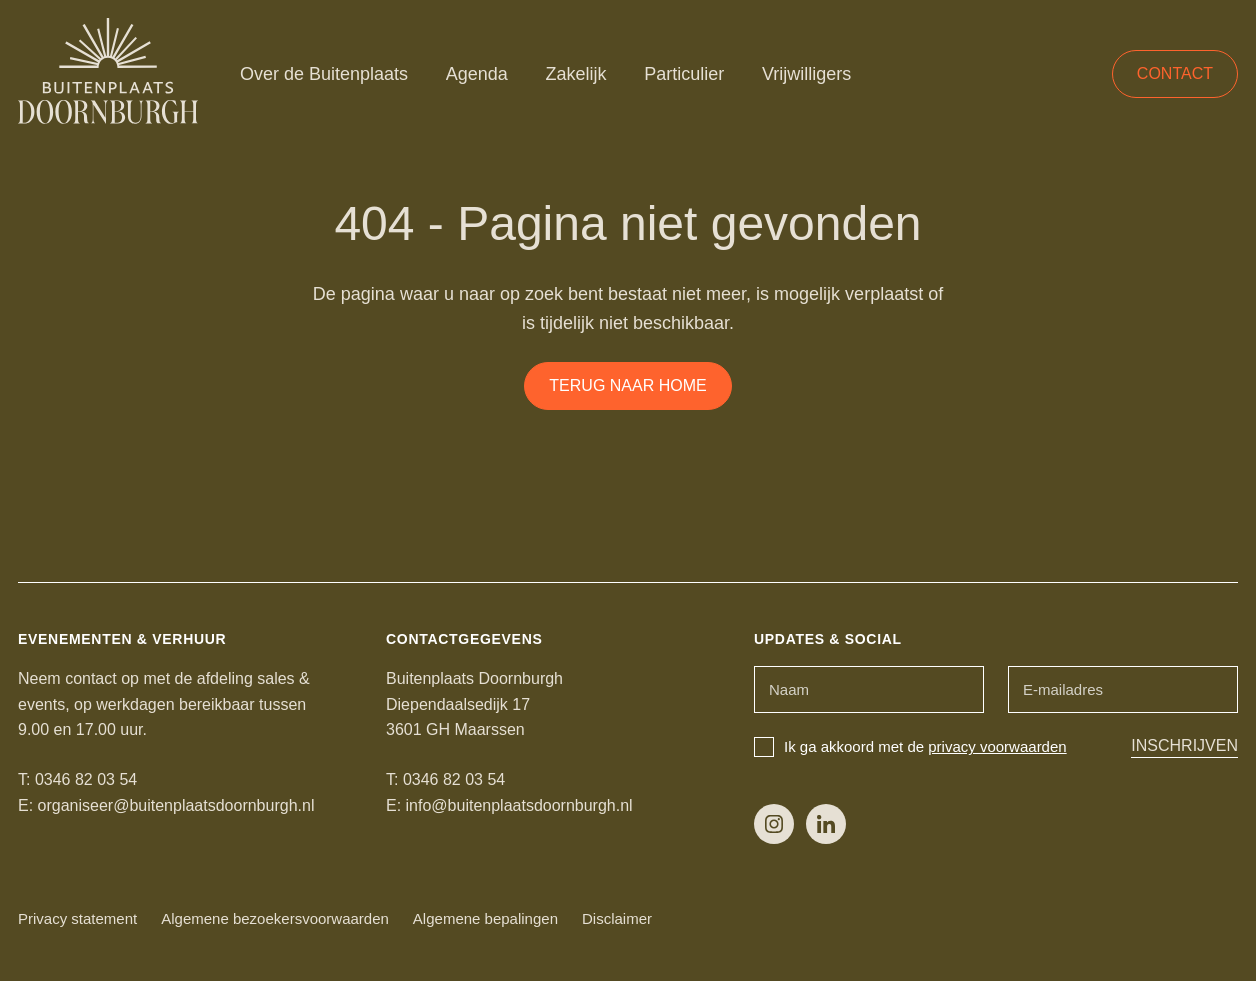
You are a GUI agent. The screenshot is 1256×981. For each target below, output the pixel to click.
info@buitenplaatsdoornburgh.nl (519, 805)
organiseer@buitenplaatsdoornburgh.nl (176, 805)
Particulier (684, 74)
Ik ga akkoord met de (910, 746)
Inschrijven (1184, 745)
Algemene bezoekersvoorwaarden (275, 918)
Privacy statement (77, 918)
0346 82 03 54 (86, 779)
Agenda (477, 74)
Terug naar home (627, 385)
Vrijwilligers (806, 74)
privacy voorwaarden (997, 746)
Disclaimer (617, 918)
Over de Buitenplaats (324, 74)
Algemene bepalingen (485, 918)
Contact (1175, 73)
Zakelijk (576, 74)
